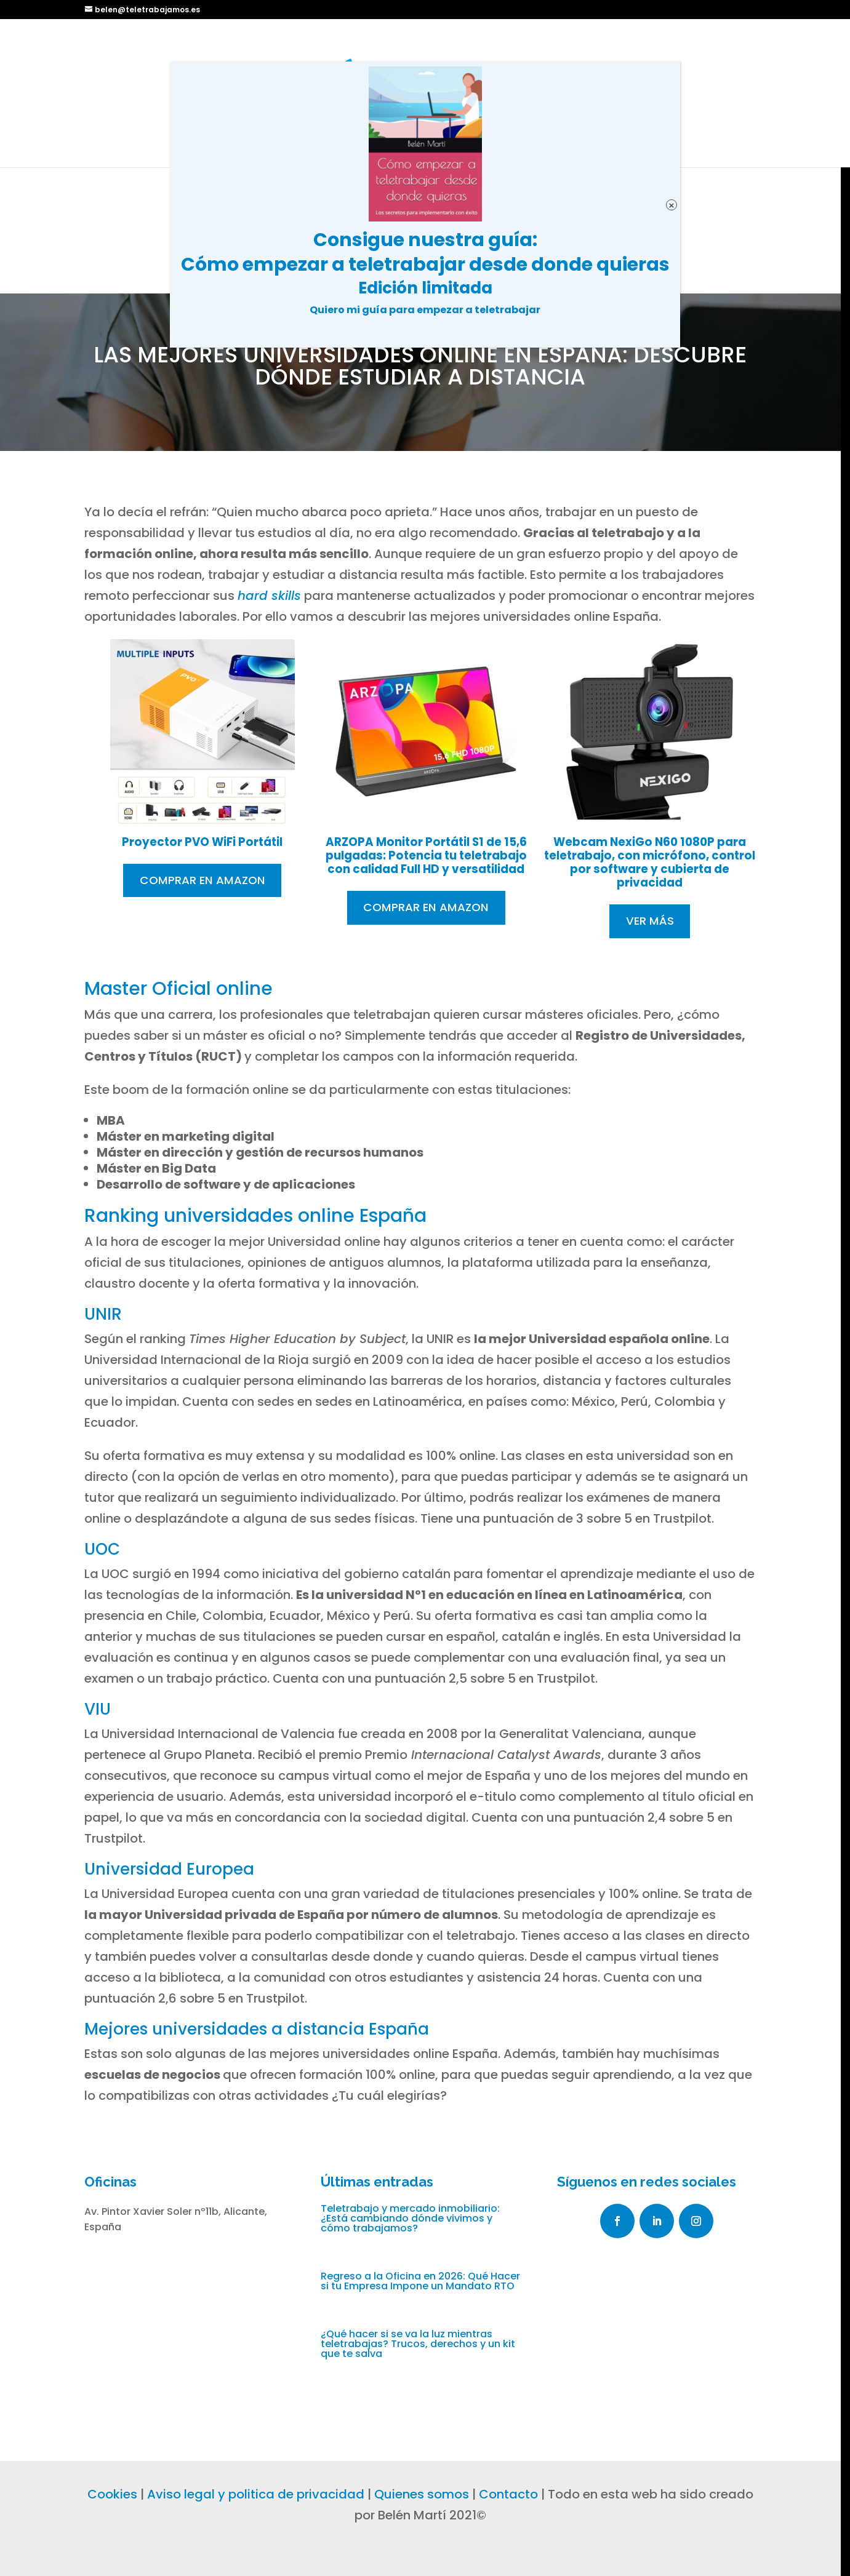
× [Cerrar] (671, 205)
